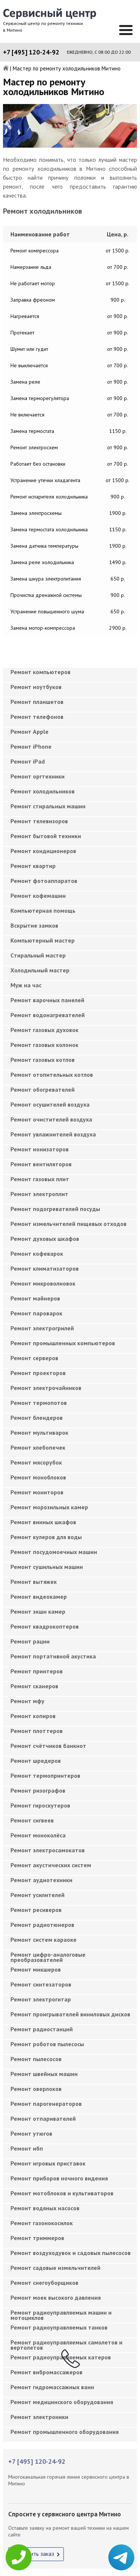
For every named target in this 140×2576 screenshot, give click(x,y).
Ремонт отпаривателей (43, 2118)
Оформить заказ (33, 2553)
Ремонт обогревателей (42, 1089)
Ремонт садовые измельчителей (55, 2267)
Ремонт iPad (27, 761)
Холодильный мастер (39, 970)
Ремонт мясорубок (36, 1462)
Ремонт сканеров (34, 1686)
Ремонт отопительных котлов (51, 1074)
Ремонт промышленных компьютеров (62, 1343)
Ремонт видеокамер (38, 1596)
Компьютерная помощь (42, 910)
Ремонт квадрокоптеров (44, 1626)
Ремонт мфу (27, 1701)
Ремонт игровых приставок (47, 2163)
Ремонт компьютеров (40, 672)
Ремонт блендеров (36, 1417)
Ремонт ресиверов (36, 1909)
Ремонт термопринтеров (45, 1775)
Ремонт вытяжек (33, 1581)
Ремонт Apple (29, 731)
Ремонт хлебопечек (37, 1447)
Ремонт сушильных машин (46, 1566)
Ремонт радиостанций (41, 2029)
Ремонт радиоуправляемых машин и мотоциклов (61, 2315)
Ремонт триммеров (37, 2238)
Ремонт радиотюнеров (42, 1924)
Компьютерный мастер (42, 940)
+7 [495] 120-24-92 (31, 52)
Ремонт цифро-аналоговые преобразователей (47, 1957)
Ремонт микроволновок (42, 1283)
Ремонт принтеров (36, 1671)
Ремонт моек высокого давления (55, 2297)
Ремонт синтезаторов (40, 1984)
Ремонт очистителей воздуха (51, 1119)
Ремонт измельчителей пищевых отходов (68, 1223)
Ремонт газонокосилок (41, 2223)
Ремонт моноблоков (38, 1477)
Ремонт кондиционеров (43, 851)
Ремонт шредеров (35, 1760)
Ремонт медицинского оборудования (61, 2402)
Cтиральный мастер (38, 955)
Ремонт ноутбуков (36, 687)
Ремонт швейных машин (44, 2074)
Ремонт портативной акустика (53, 1656)
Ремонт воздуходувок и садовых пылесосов (70, 2252)
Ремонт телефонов (36, 716)
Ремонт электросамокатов (47, 1850)
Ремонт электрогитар (40, 1999)
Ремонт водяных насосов (45, 2208)
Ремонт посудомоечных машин (53, 1552)
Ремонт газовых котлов (42, 1059)
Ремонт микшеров (35, 1969)
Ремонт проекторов (38, 1373)
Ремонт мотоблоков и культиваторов (61, 2193)
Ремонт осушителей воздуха (50, 1104)
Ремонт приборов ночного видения (59, 2178)
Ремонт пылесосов (36, 2059)
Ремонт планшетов (36, 701)
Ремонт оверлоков (36, 2088)
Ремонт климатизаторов (44, 1268)
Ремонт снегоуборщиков (44, 2282)
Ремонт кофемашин (38, 895)
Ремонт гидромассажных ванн (52, 2387)
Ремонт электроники (39, 2417)
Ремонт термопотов (38, 1402)
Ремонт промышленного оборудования (64, 2431)
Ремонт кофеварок (36, 1253)
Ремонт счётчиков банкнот (48, 1745)
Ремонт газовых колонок (44, 1044)
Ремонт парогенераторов (46, 2103)
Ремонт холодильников (42, 791)
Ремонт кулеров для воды (46, 1537)
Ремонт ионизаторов (39, 1149)
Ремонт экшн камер (37, 1611)
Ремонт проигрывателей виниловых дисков (70, 2014)
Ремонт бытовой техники (45, 836)
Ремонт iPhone (31, 746)
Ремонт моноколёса (38, 1835)
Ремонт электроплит (39, 1194)
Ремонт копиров (33, 1716)
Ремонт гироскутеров (40, 1805)
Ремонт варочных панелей (47, 1000)
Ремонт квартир (33, 865)
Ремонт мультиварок (39, 1432)
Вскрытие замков (34, 925)
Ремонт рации (30, 1641)
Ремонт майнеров (35, 1298)
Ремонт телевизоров (39, 821)
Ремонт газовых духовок (44, 1030)
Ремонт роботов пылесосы (47, 2044)
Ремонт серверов (34, 1358)
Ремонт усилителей (37, 1895)
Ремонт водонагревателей (47, 1015)
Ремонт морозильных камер (49, 1507)
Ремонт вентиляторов (41, 1164)
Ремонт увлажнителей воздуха (53, 1134)
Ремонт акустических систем (50, 1865)
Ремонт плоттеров (36, 1730)
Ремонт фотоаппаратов (43, 880)
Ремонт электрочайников (45, 1387)
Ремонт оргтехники (37, 776)
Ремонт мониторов (36, 1492)
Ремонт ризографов (37, 1790)
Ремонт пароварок (36, 1313)
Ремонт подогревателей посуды (55, 1208)
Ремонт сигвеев (32, 1820)
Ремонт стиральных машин (47, 806)
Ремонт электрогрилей (42, 1328)
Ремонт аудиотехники (41, 1880)
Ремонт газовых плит (39, 1179)
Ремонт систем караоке (43, 1939)
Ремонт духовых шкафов (44, 1238)
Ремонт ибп (26, 2148)
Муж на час (25, 985)
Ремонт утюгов (31, 2133)
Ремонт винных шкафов (43, 1522)
